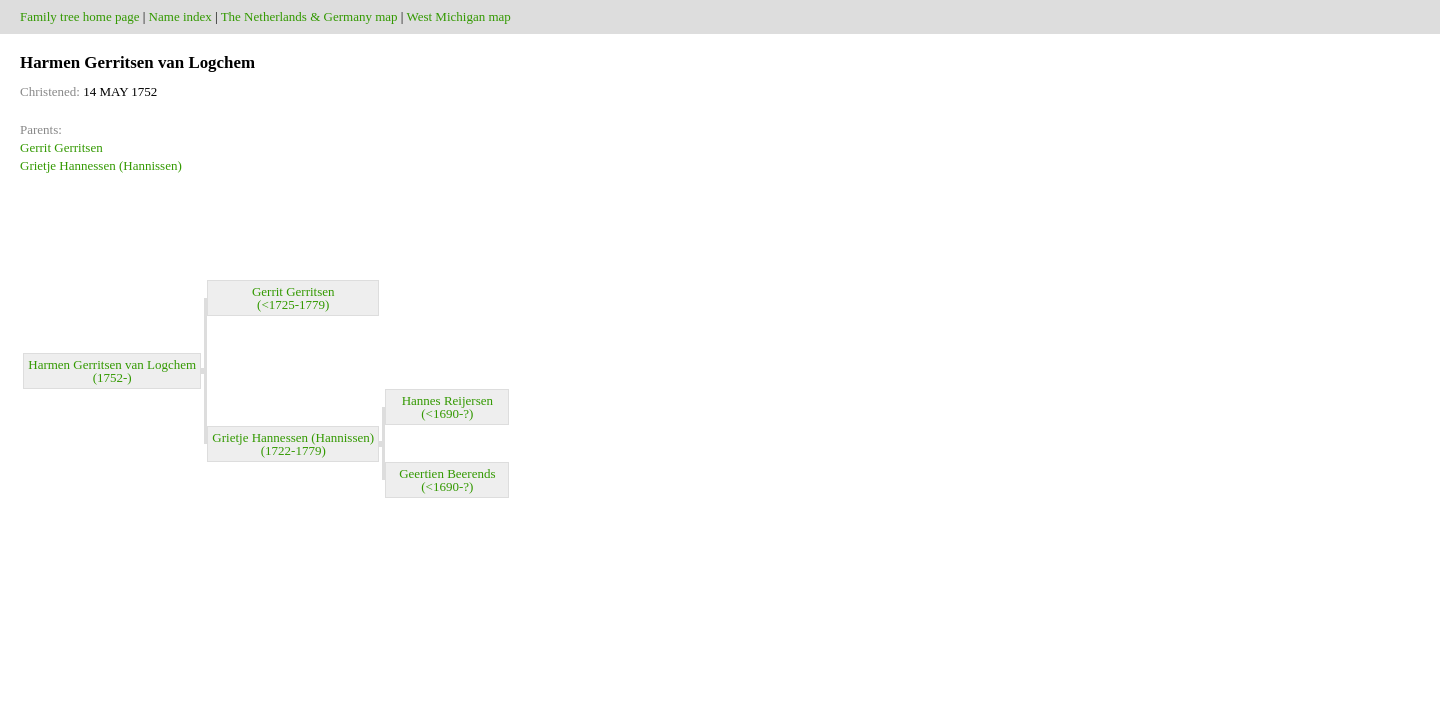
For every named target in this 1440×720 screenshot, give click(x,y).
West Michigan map (458, 16)
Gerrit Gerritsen (61, 147)
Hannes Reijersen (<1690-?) (447, 407)
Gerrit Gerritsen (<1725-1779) (293, 298)
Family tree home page (80, 16)
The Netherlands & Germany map (309, 16)
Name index (180, 16)
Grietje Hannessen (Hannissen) (101, 165)
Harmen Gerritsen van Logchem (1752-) (112, 371)
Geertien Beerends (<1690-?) (447, 480)
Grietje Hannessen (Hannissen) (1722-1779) (293, 444)
